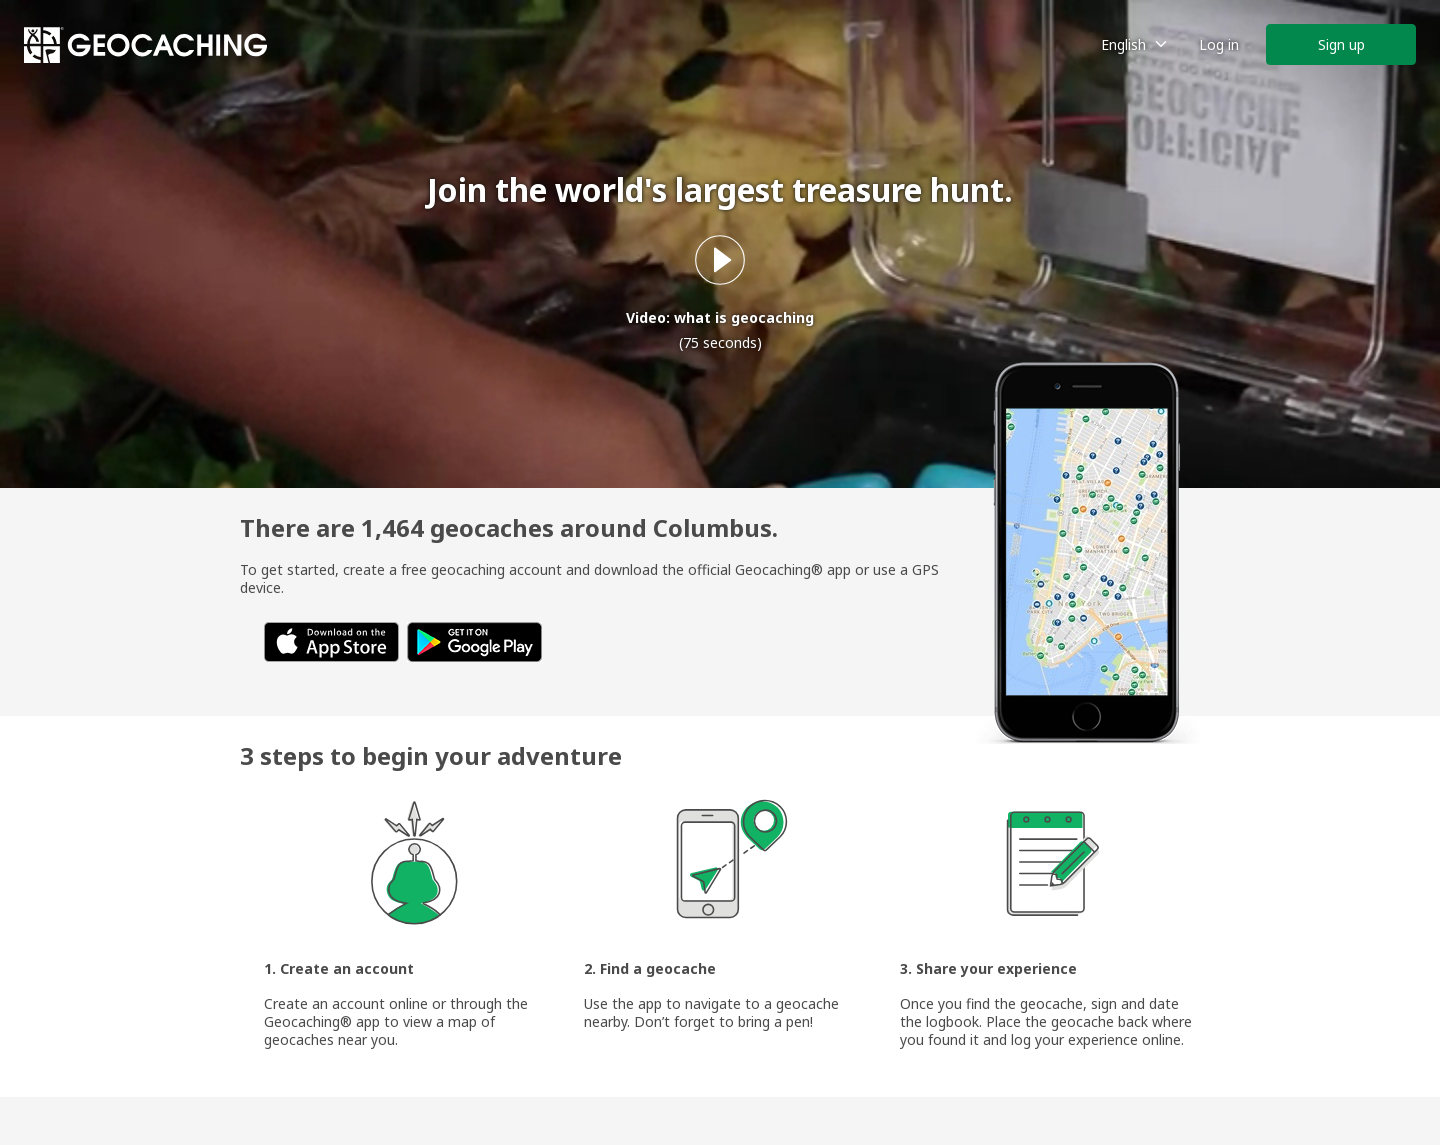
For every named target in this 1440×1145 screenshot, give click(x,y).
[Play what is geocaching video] (720, 260)
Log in (1219, 44)
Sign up (1341, 44)
